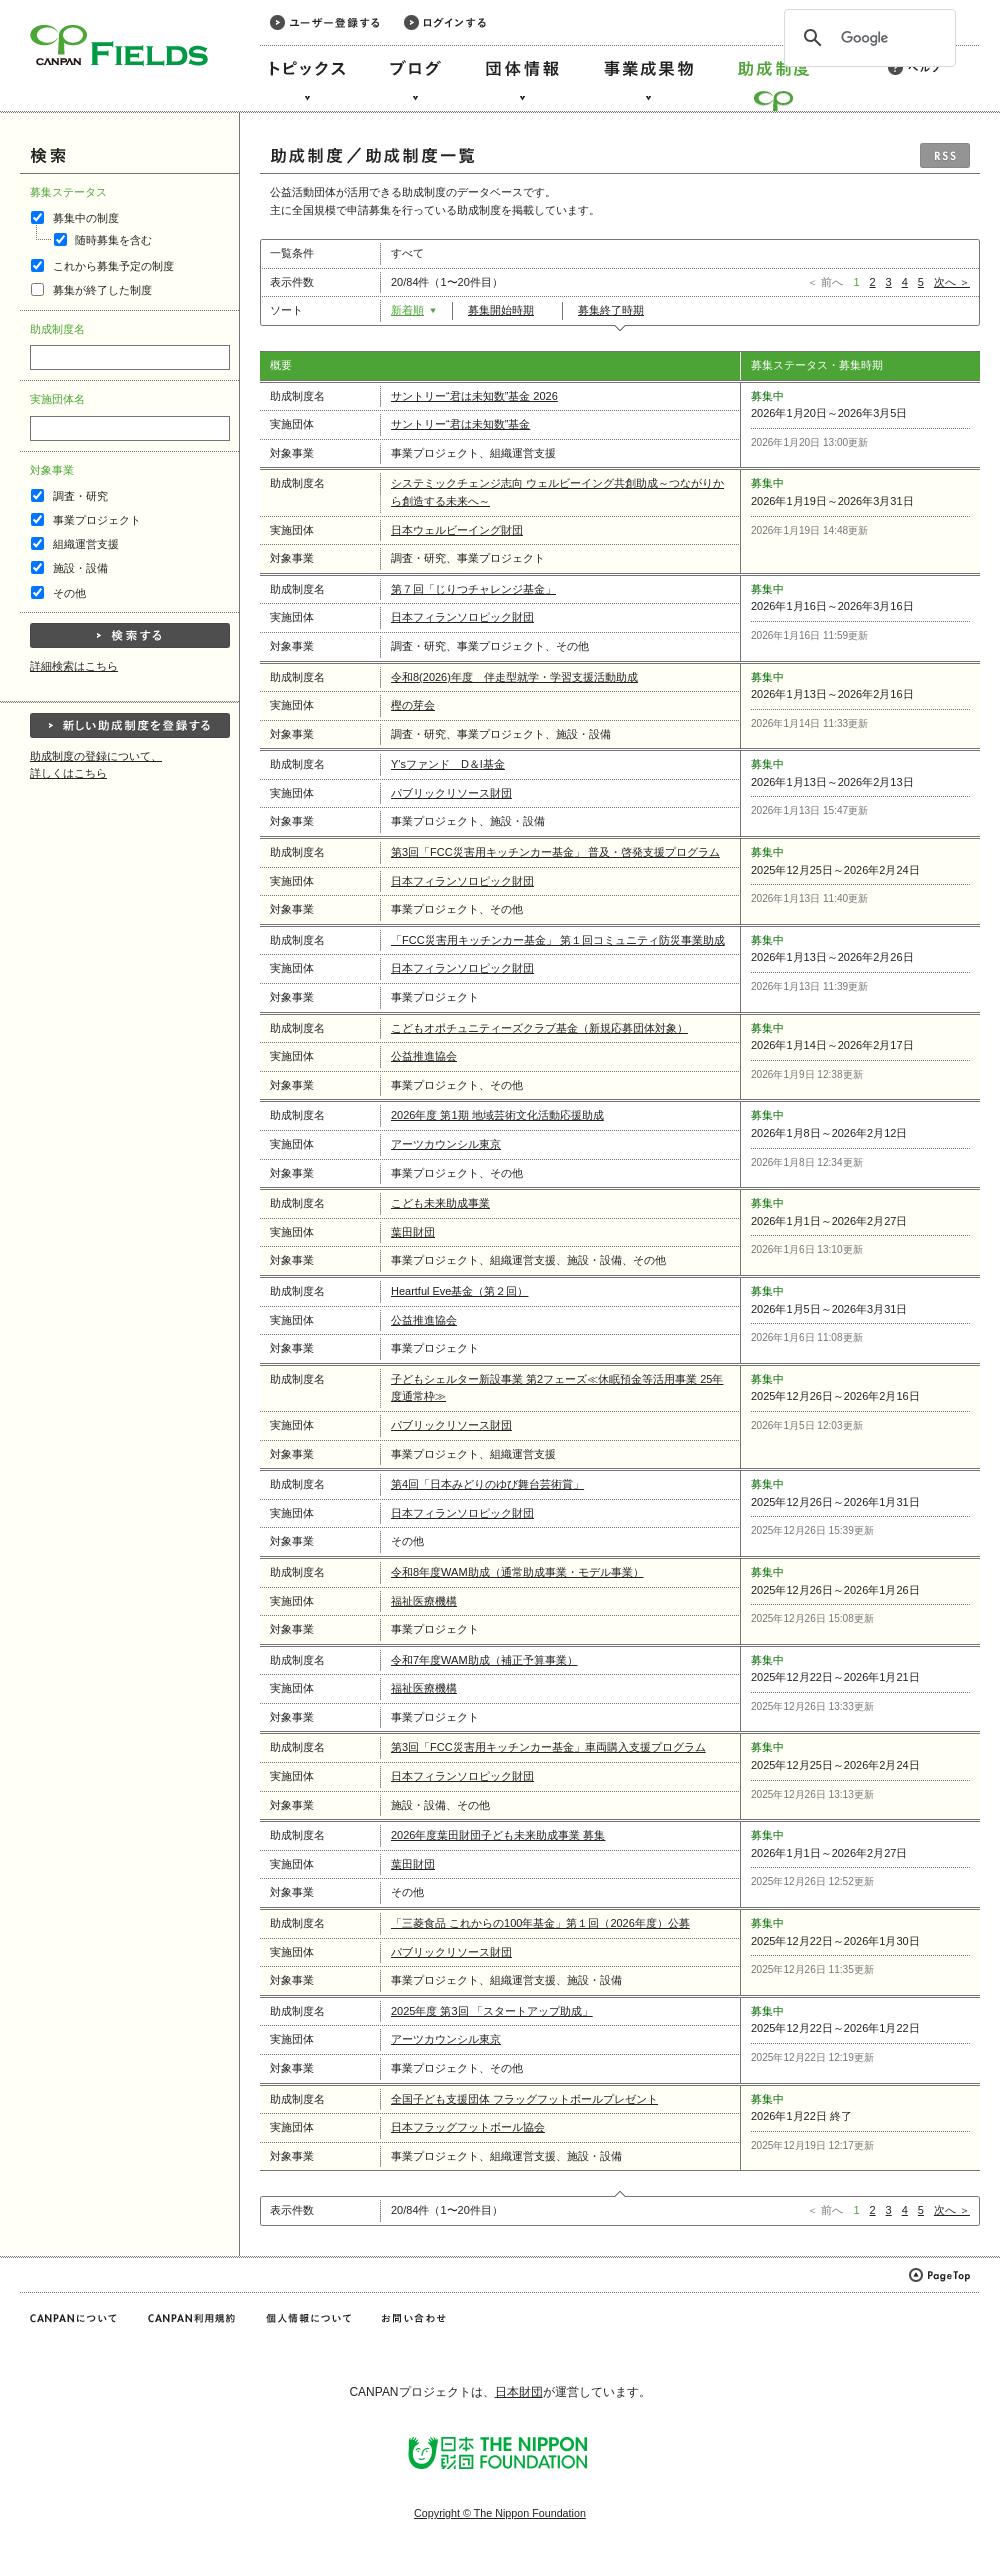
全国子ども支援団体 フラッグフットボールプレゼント (524, 2099)
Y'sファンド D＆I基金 (448, 764)
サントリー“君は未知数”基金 (460, 424)
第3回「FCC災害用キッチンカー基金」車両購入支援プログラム (548, 1747)
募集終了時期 (617, 310)
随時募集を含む (113, 240)
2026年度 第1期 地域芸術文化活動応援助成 (497, 1115)
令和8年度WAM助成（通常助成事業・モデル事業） (517, 1572)
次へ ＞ (952, 282)
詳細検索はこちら (74, 666)
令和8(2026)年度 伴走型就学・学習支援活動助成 (514, 677)
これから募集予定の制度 (113, 266)
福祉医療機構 (424, 1601)
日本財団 (519, 2392)
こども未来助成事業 (440, 1203)
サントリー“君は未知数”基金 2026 (474, 396)
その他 (69, 593)
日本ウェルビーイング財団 (457, 530)
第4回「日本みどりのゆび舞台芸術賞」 (487, 1484)
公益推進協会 (424, 1056)
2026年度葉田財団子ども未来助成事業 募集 (498, 1835)
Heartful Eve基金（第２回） (459, 1291)
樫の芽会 (413, 705)
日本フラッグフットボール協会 (468, 2127)
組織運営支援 (86, 544)
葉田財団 (413, 1232)
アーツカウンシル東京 (446, 1144)
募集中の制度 (86, 218)
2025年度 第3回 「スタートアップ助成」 (492, 2011)
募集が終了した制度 (102, 290)
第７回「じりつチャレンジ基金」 (473, 589)
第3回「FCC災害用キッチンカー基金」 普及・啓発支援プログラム (555, 852)
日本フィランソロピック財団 (462, 617)
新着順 (414, 310)
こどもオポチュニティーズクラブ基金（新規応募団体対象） (539, 1028)
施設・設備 (80, 568)
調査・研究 (80, 496)
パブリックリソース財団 (451, 793)
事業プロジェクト (97, 520)
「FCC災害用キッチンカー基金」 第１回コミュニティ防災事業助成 (558, 940)
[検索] (867, 38)
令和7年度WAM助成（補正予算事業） (484, 1660)
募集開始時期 (507, 310)
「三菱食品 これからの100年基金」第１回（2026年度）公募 (540, 1923)
